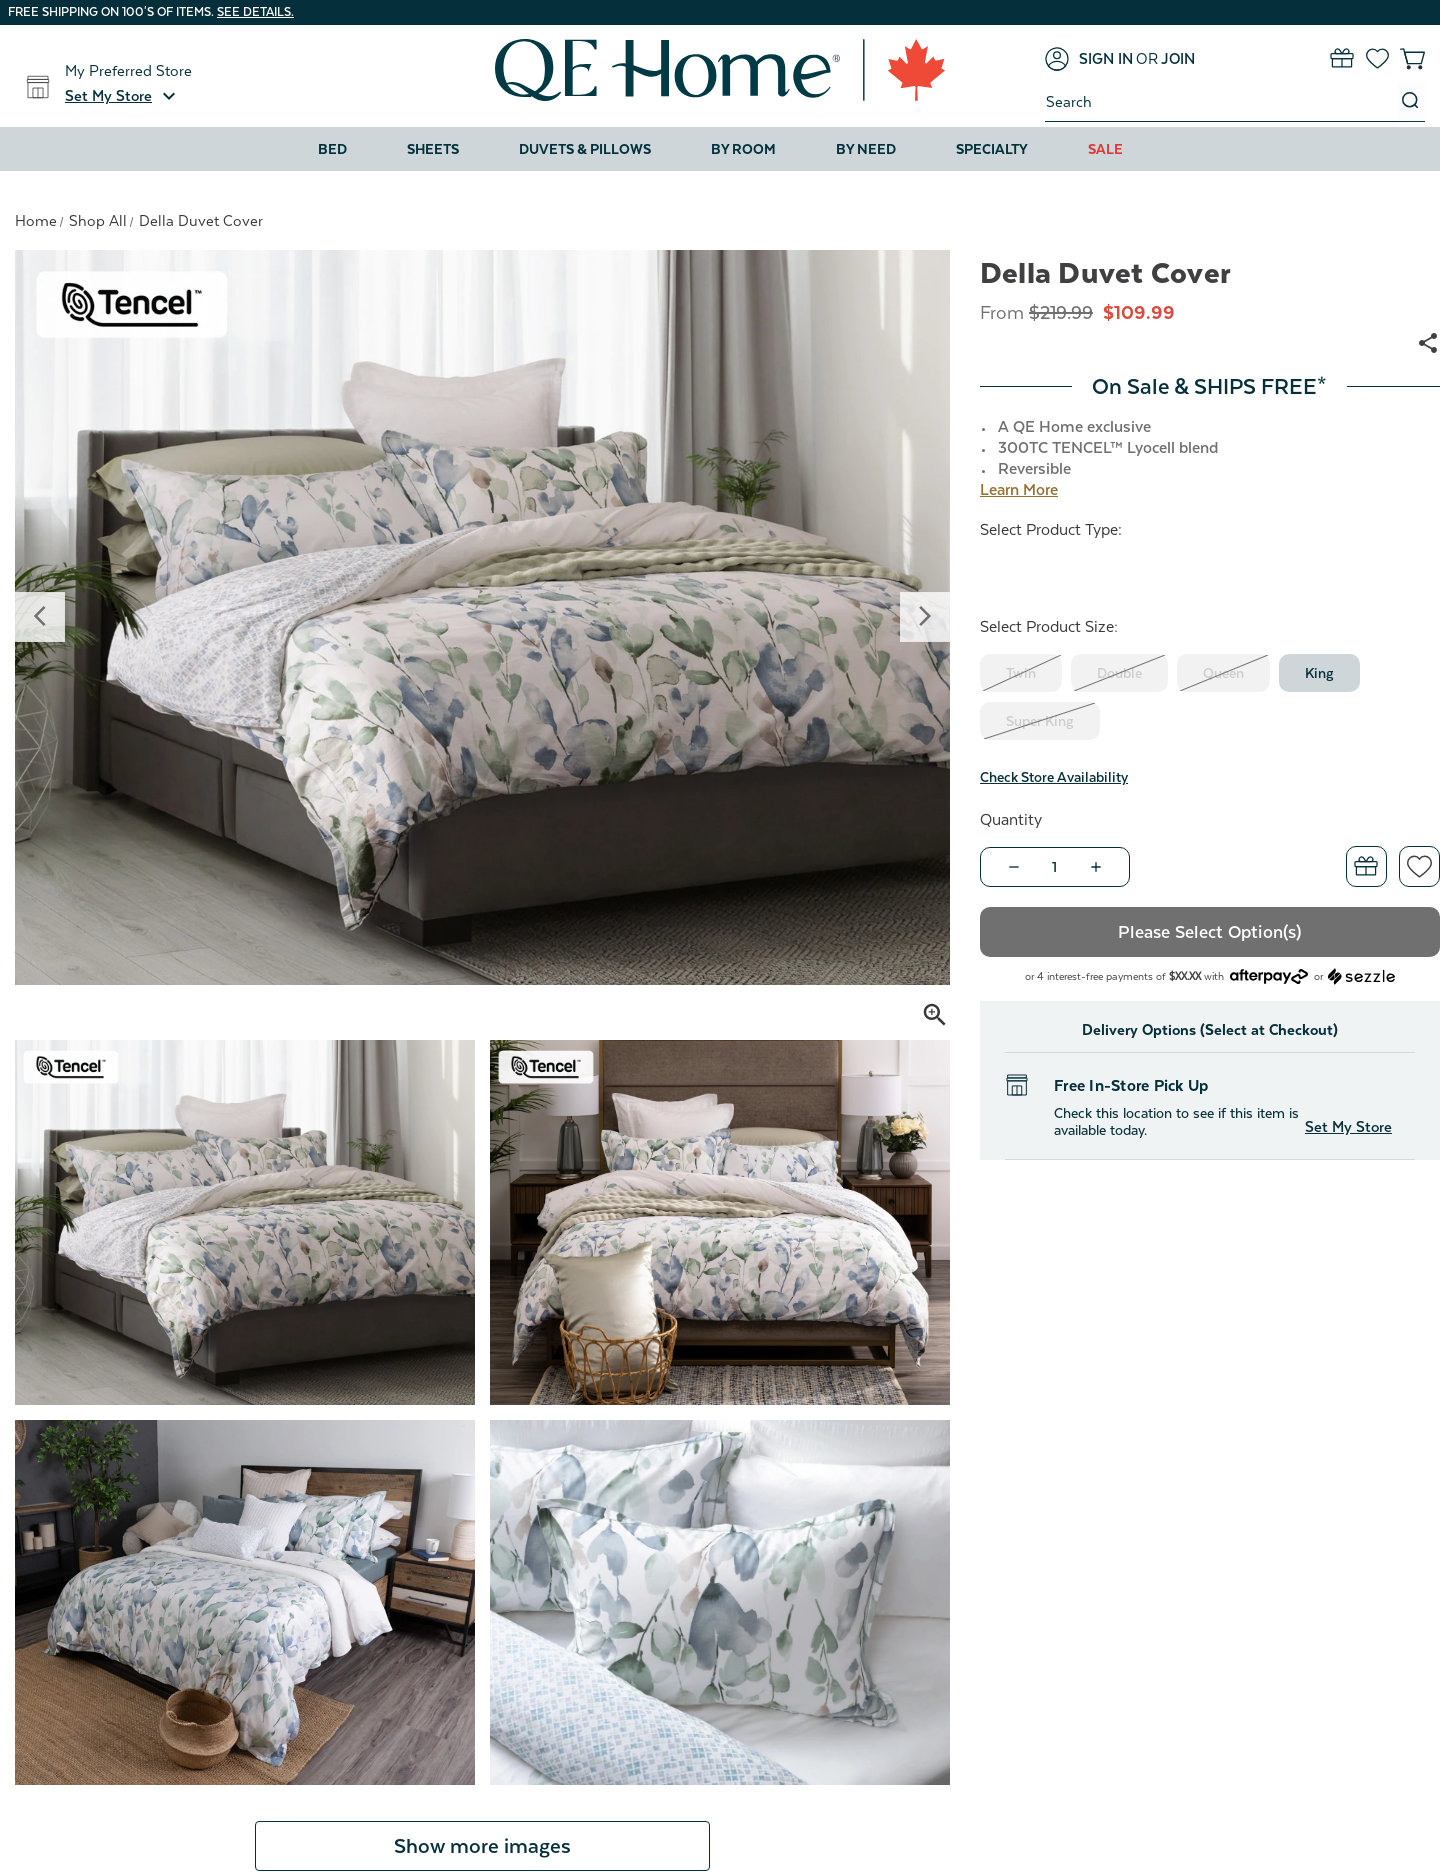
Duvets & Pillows (585, 149)
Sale (1105, 149)
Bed (332, 149)
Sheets (433, 149)
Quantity (1011, 820)
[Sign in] (1089, 59)
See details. (255, 12)
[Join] (1178, 59)
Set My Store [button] (1348, 1126)
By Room (743, 149)
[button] (123, 96)
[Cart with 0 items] (1412, 58)
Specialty (992, 149)
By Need (866, 149)
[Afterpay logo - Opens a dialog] (1269, 974)
